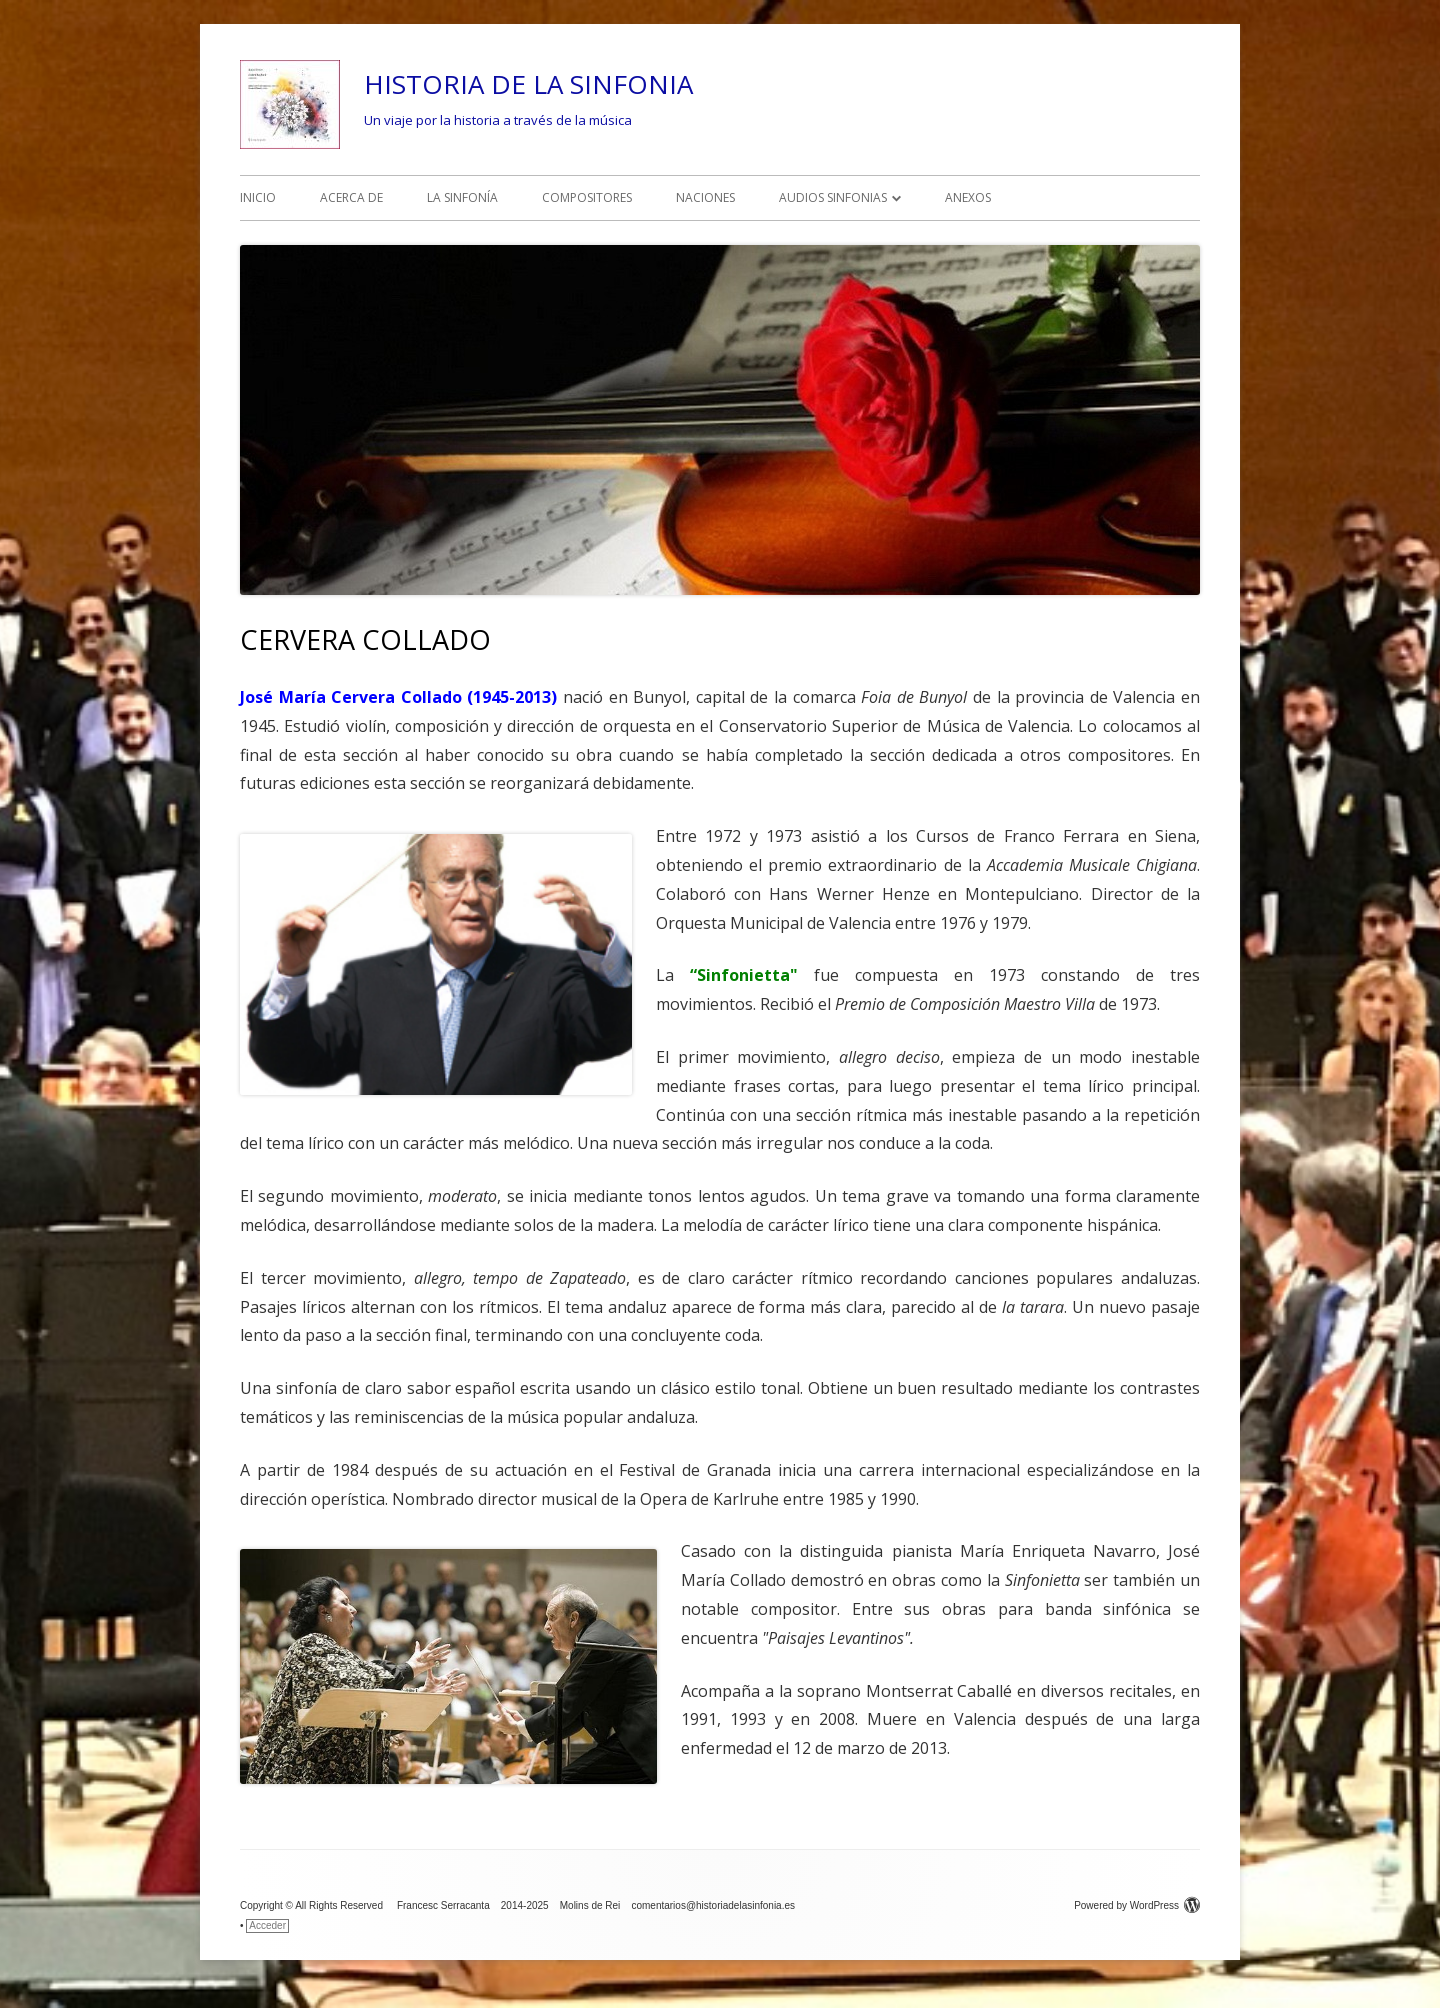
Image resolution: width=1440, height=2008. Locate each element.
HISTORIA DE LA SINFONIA (528, 84)
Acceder (267, 1925)
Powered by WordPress (1137, 1905)
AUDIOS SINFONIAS (833, 197)
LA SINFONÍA (462, 197)
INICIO (258, 197)
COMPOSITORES (587, 197)
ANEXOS (968, 197)
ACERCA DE (351, 197)
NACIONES (705, 197)
